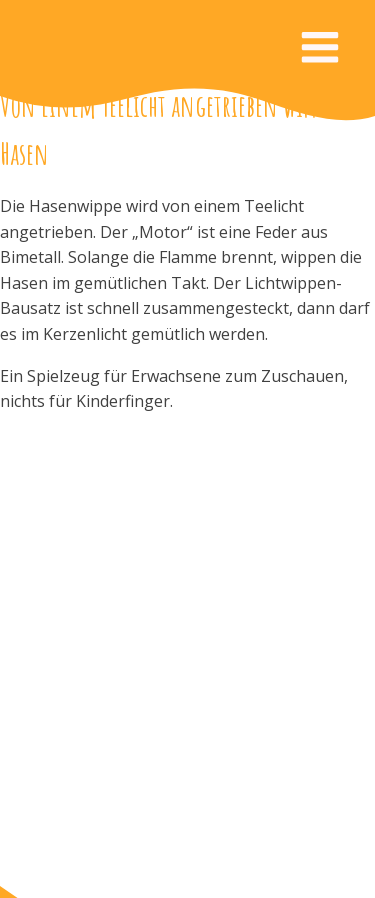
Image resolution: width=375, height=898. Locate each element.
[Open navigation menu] (320, 49)
